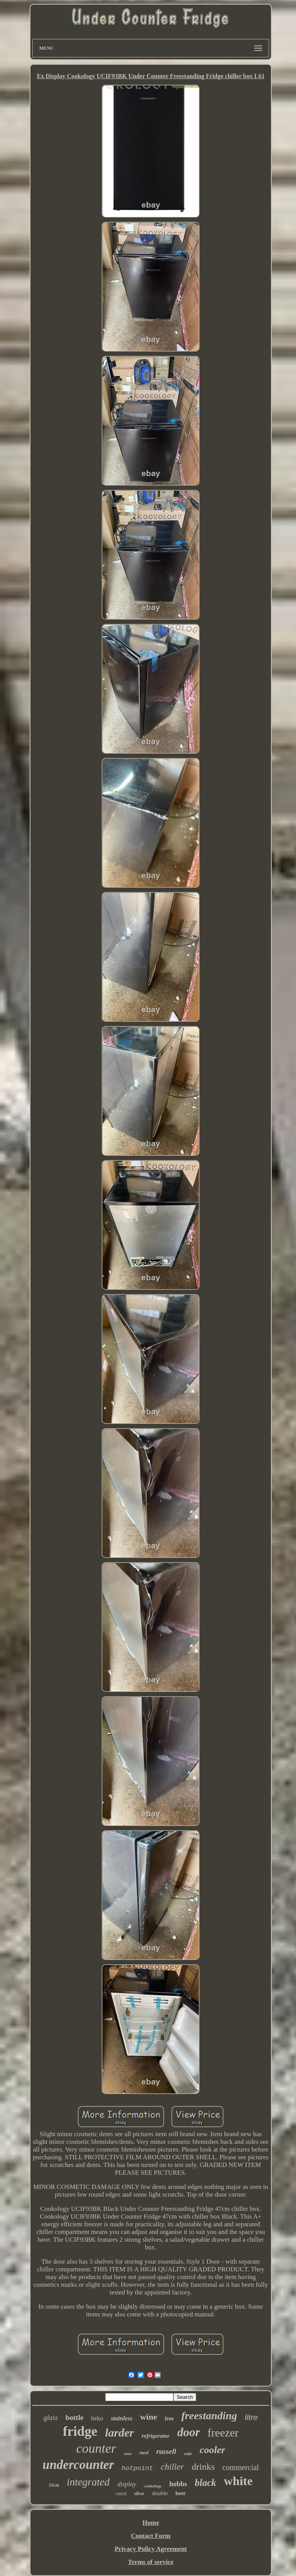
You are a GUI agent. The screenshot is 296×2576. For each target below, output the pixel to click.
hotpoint (137, 2468)
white (238, 2481)
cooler (212, 2449)
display (126, 2484)
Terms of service (150, 2562)
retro (128, 2454)
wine (148, 2417)
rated (121, 2493)
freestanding (209, 2416)
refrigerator (155, 2436)
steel (144, 2452)
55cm (54, 2485)
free (169, 2419)
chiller (172, 2467)
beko (97, 2418)
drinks (203, 2467)
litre (251, 2417)
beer (180, 2493)
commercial (240, 2467)
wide (188, 2453)
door (188, 2432)
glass (51, 2418)
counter (96, 2448)
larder (119, 2432)
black (205, 2482)
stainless (121, 2418)
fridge (80, 2431)
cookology (152, 2486)
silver (139, 2493)
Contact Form (150, 2535)
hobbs (178, 2484)
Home (150, 2522)
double (160, 2493)
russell (166, 2451)
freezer (223, 2433)
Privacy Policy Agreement (150, 2549)
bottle (74, 2417)
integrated (88, 2482)
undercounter (78, 2465)
